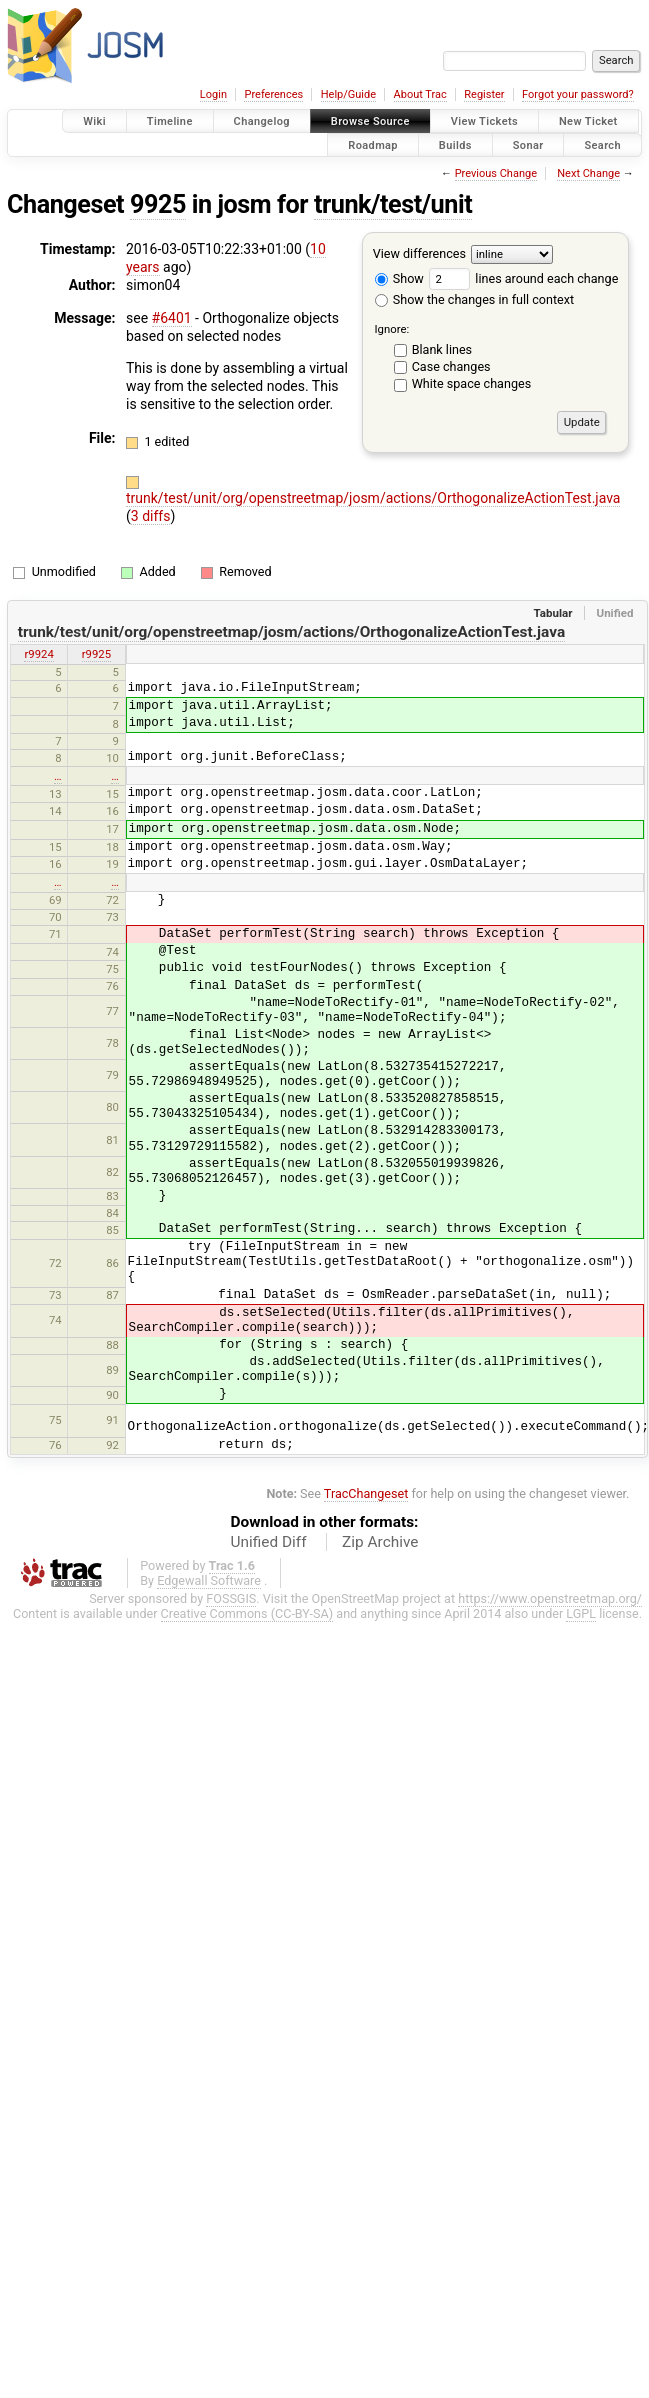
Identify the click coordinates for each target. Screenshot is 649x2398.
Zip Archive (380, 1542)
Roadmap (373, 144)
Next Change (588, 173)
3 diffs (151, 516)
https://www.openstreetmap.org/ (550, 1598)
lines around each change (523, 278)
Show (399, 278)
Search (602, 144)
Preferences (273, 94)
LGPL (581, 1613)
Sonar (528, 144)
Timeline (170, 121)
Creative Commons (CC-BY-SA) (247, 1613)
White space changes (472, 383)
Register (484, 94)
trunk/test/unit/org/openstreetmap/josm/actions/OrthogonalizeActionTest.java (373, 498)
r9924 (38, 654)
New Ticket (588, 121)
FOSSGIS (231, 1598)
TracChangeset (366, 1493)
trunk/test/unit (393, 204)
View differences (419, 253)
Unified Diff (269, 1542)
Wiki (94, 121)
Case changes (451, 366)
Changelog (262, 121)
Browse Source (370, 121)
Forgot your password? (578, 94)
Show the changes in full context (474, 299)
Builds (455, 144)
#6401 (172, 318)
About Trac (420, 94)
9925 (158, 204)
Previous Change (496, 173)
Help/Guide (348, 94)
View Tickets (484, 121)
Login (213, 94)
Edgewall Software (209, 1580)
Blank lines (442, 349)
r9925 (96, 654)
